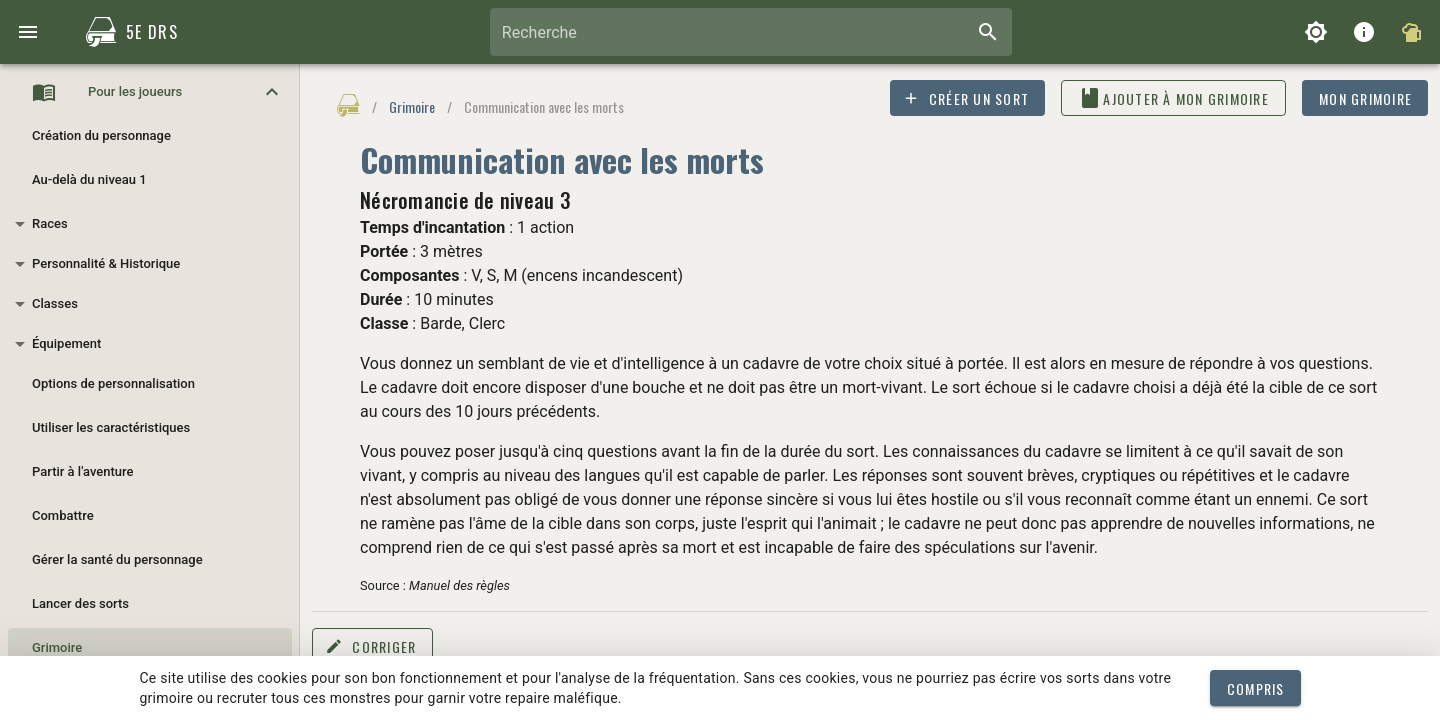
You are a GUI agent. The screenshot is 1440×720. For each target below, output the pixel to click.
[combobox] (751, 32)
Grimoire (412, 106)
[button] (150, 92)
